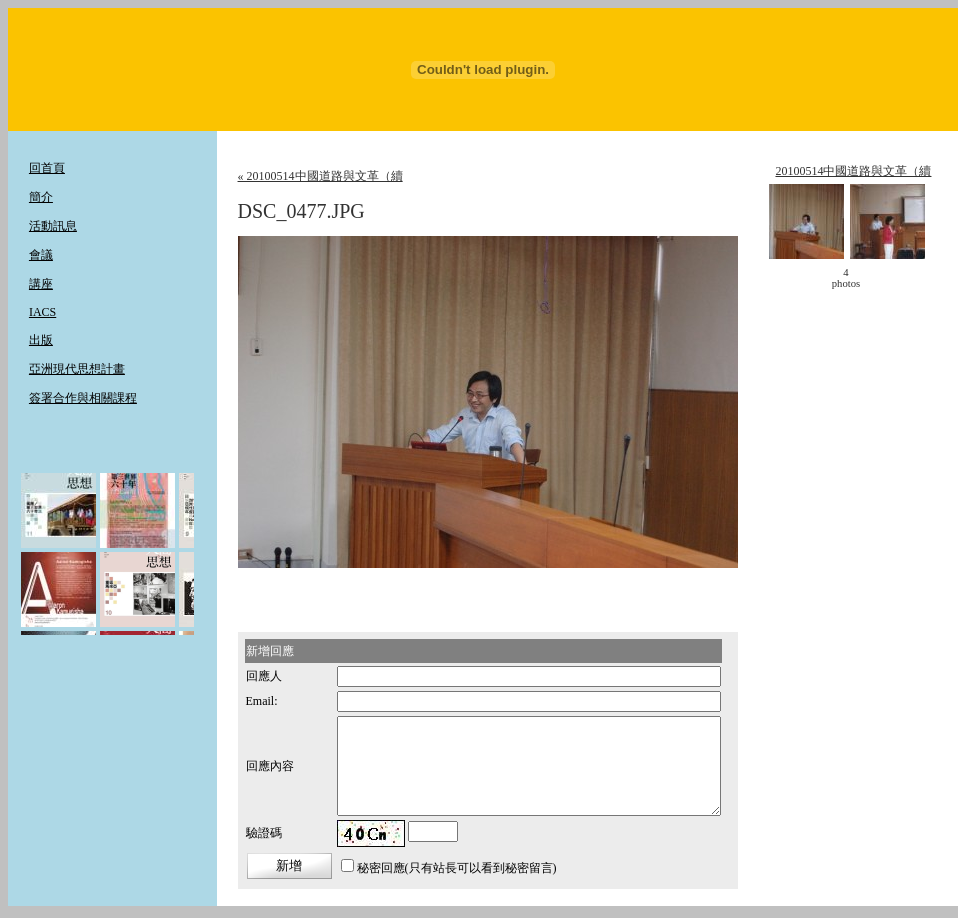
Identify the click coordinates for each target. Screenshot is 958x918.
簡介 (41, 197)
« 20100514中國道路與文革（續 (320, 176)
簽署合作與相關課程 (83, 398)
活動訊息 (53, 226)
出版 (41, 340)
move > (892, 278)
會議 (41, 255)
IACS (42, 312)
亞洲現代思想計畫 (77, 369)
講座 (41, 284)
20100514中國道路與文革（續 (853, 171)
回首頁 (47, 168)
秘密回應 (381, 868)
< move (800, 278)
